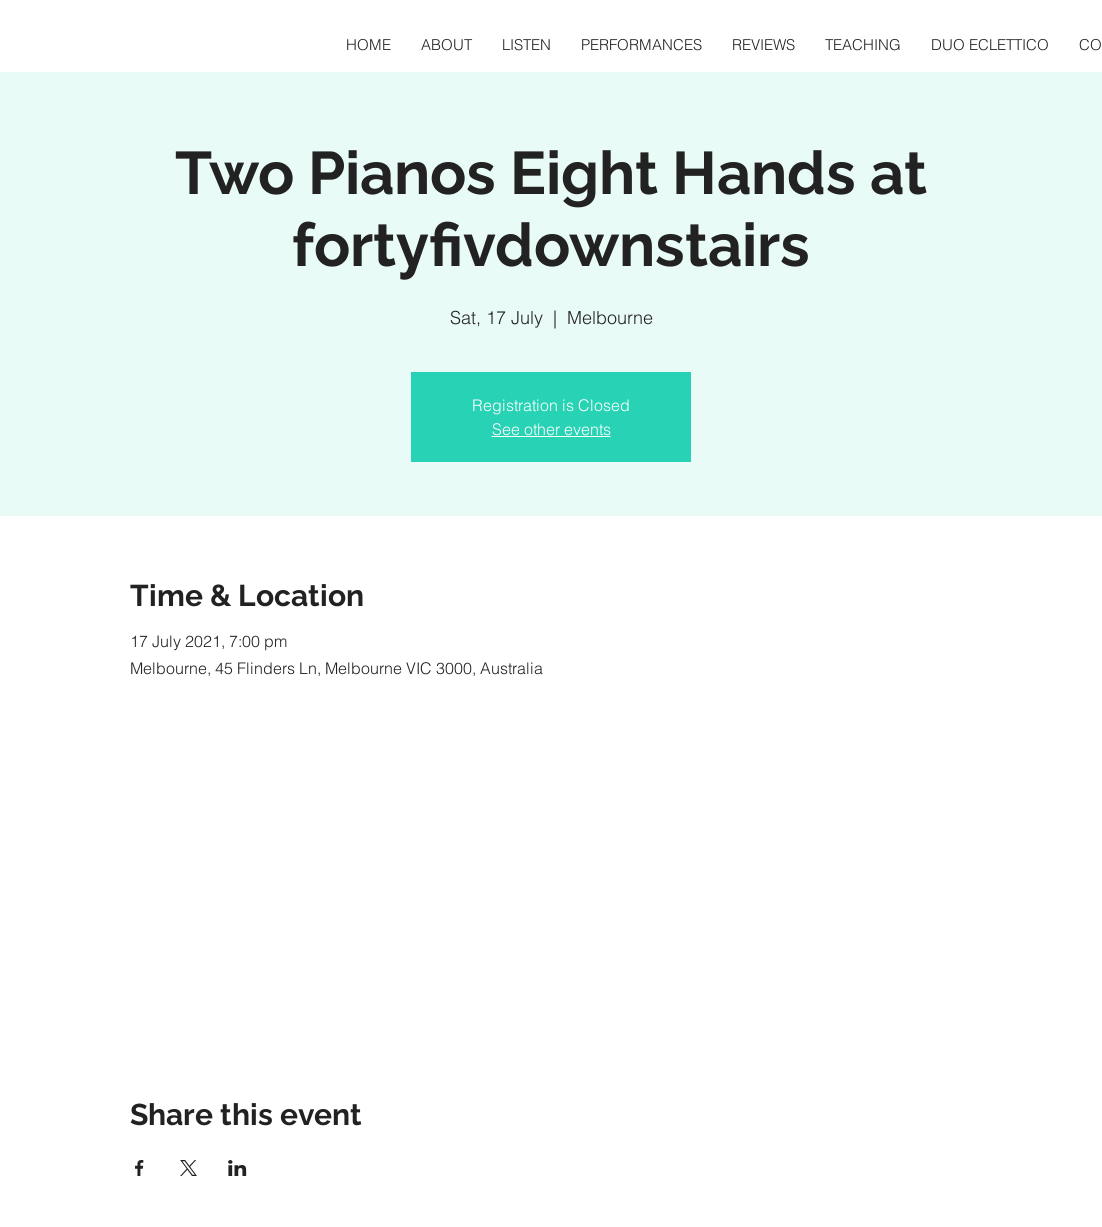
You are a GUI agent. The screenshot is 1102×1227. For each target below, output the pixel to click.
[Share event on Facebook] (139, 1168)
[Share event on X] (188, 1168)
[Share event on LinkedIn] (237, 1168)
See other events (551, 429)
